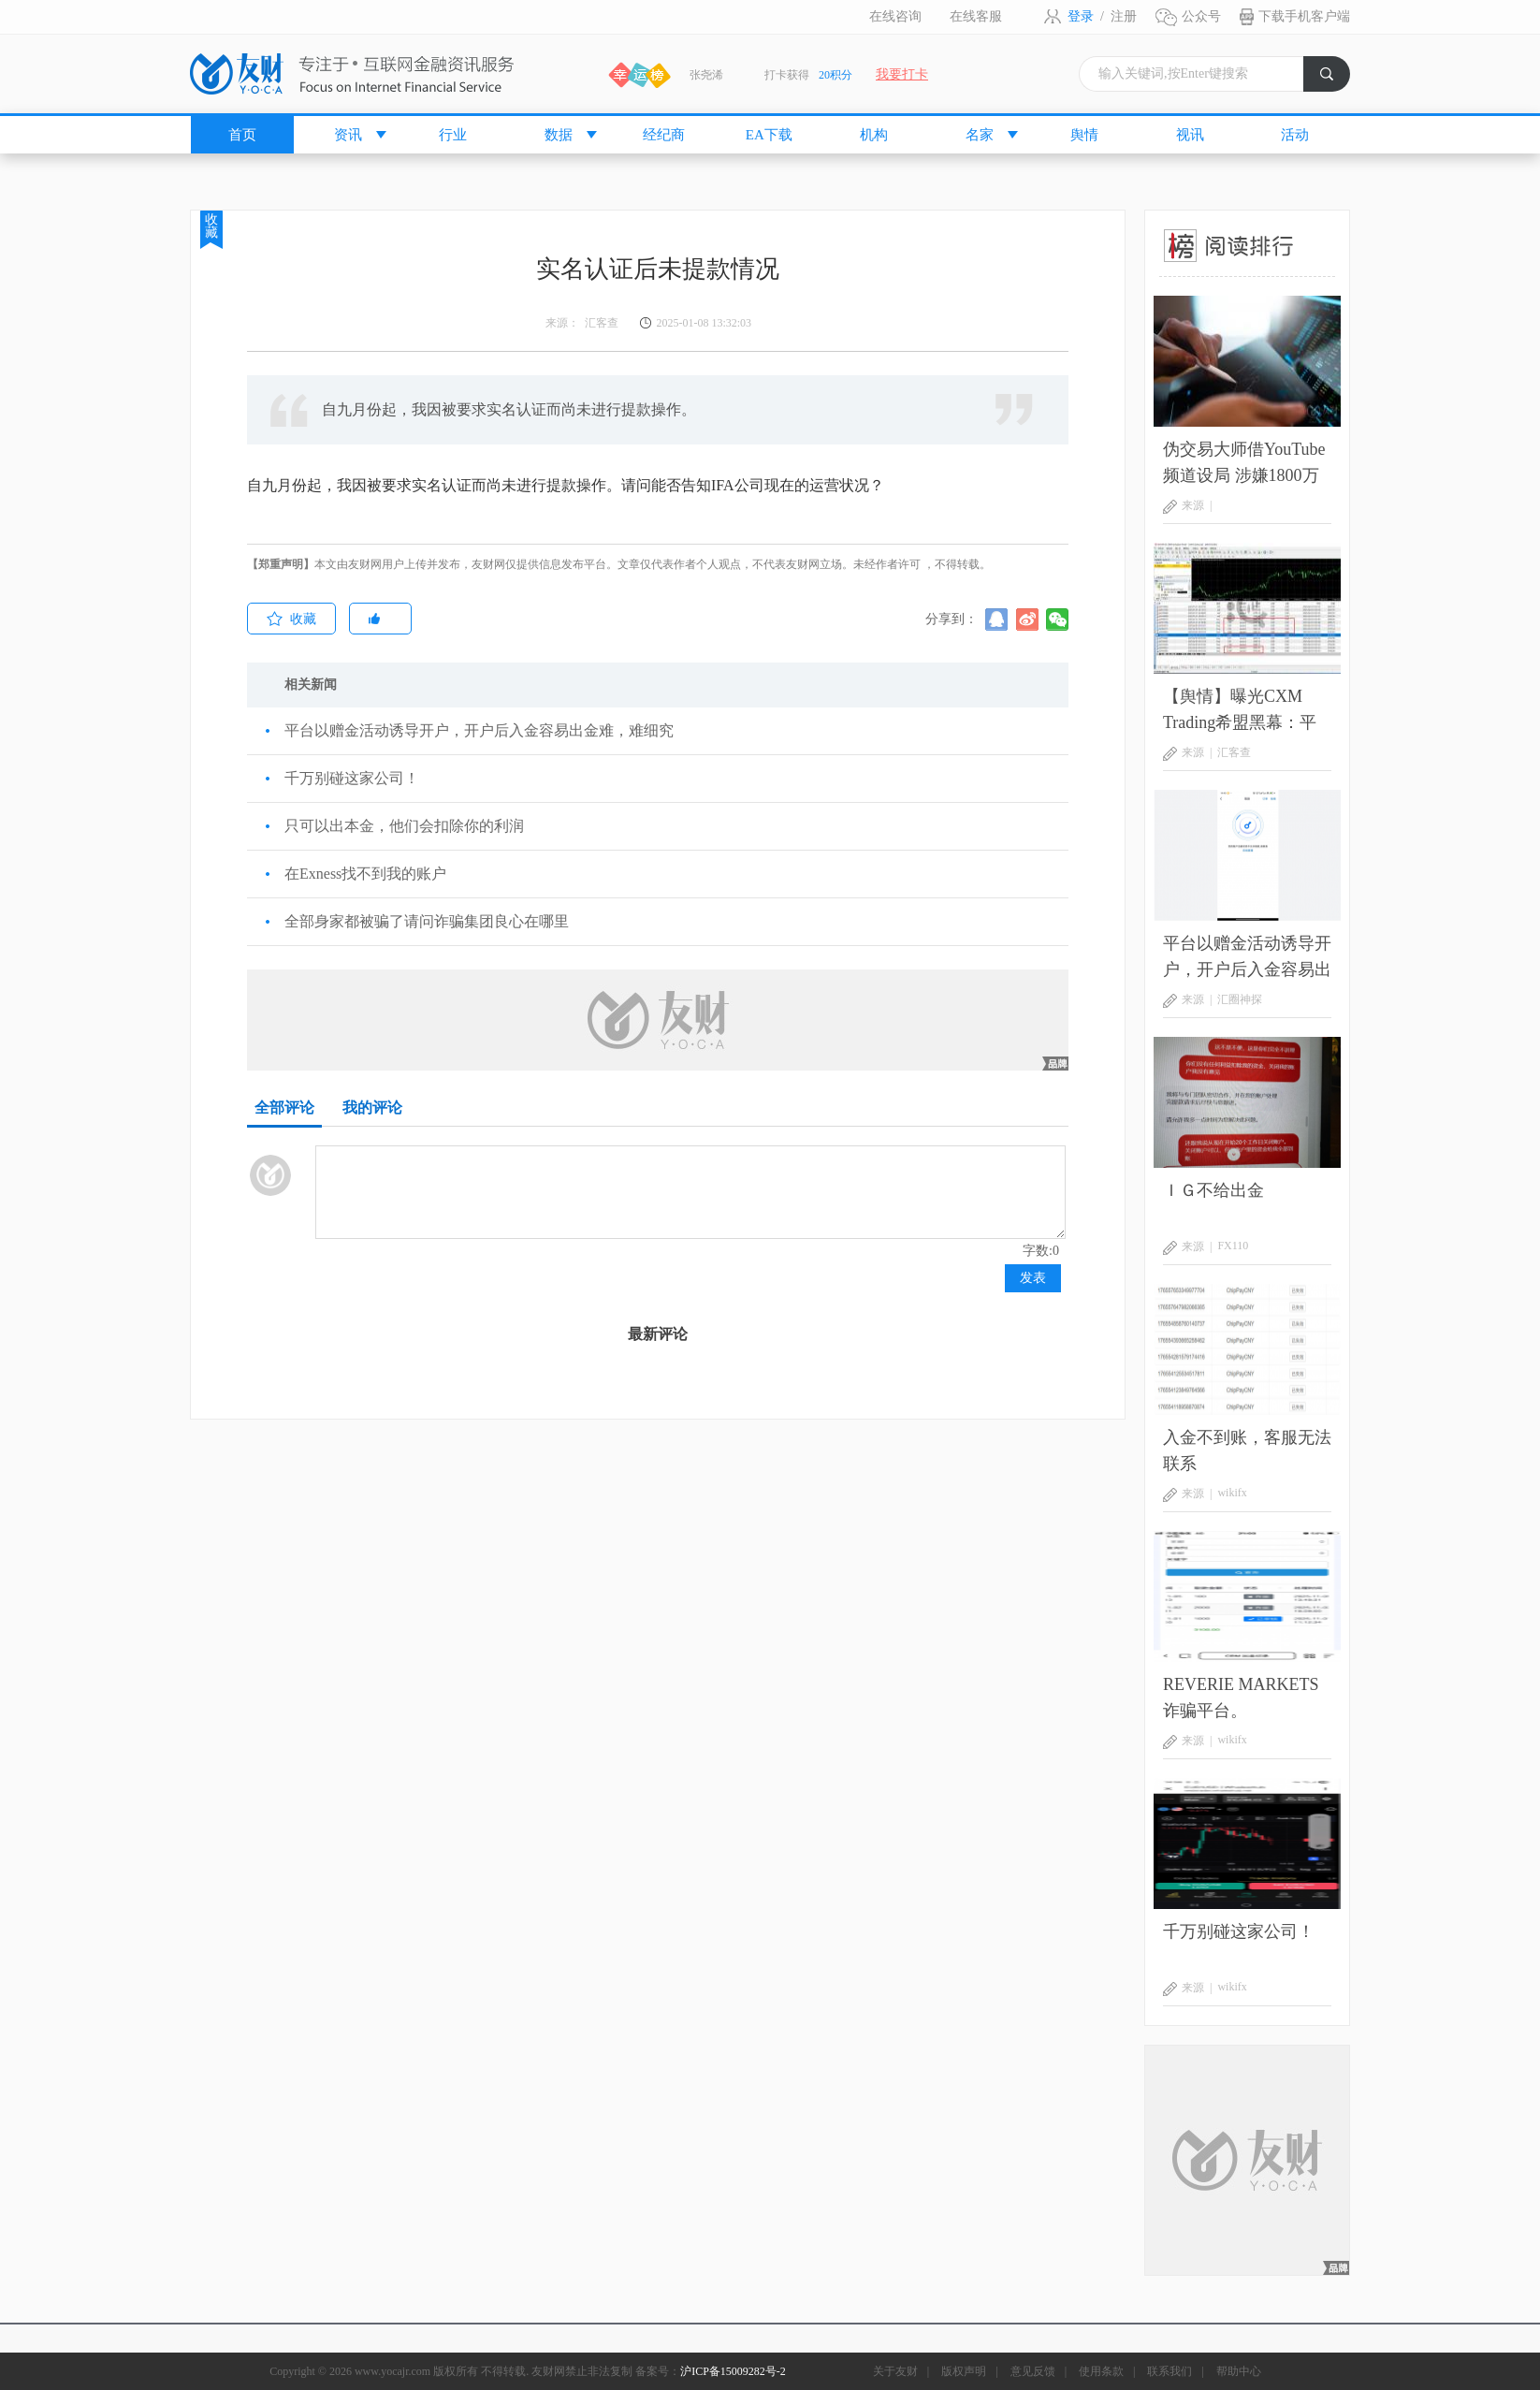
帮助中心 (1238, 2371)
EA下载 (769, 134)
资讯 (348, 134)
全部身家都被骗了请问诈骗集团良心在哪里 (426, 921)
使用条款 (1101, 2371)
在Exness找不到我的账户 (365, 874)
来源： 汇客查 (581, 322)
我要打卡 (902, 74)
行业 (453, 134)
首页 (242, 134)
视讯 (1190, 134)
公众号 (1201, 16)
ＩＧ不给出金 (1213, 1190)
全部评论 (284, 1107)
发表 (1033, 1278)
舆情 (1084, 134)
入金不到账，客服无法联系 (1247, 1450)
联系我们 (1169, 2371)
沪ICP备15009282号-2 (733, 2371)
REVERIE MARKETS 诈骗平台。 (1241, 1697)
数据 (559, 134)
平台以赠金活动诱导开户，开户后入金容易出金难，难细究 (479, 730)
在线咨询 (895, 16)
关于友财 (895, 2371)
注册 (1124, 16)
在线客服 (976, 16)
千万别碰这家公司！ (351, 778)
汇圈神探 (1239, 999)
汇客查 (1234, 752)
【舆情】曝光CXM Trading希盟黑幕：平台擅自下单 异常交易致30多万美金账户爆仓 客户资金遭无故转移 (1247, 711)
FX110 (1232, 1245)
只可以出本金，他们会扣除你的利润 (404, 826)
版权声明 (963, 2371)
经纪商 (664, 134)
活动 (1295, 134)
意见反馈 (1032, 2371)
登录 (1081, 16)
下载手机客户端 (1304, 16)
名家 (980, 134)
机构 (874, 134)
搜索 (1335, 79)
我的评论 (372, 1107)
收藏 (211, 226)
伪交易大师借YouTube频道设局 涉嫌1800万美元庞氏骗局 (1244, 464)
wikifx (1231, 1492)
